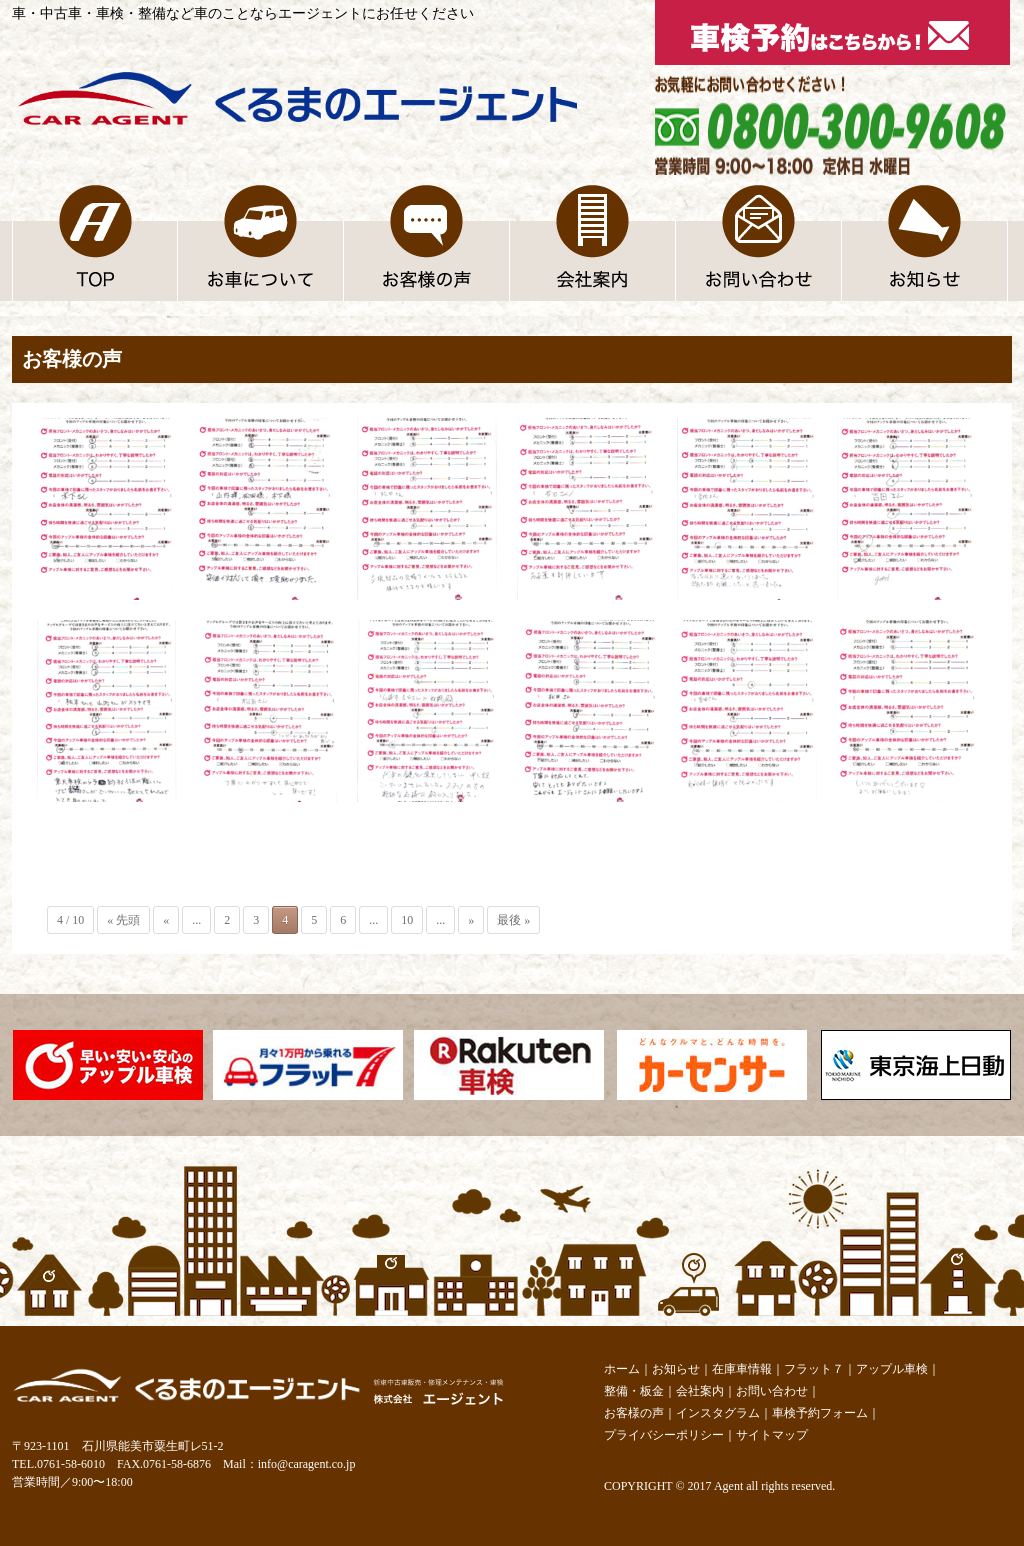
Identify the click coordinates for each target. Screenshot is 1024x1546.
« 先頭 (123, 920)
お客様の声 (634, 1413)
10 (407, 920)
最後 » (513, 920)
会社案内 (700, 1391)
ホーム (622, 1369)
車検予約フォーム (820, 1413)
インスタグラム (718, 1413)
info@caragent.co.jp (307, 1464)
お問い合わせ (772, 1391)
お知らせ (676, 1369)
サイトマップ (772, 1435)
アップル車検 (892, 1369)
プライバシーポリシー (664, 1435)
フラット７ (814, 1369)
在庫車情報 (742, 1369)
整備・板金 (634, 1391)
